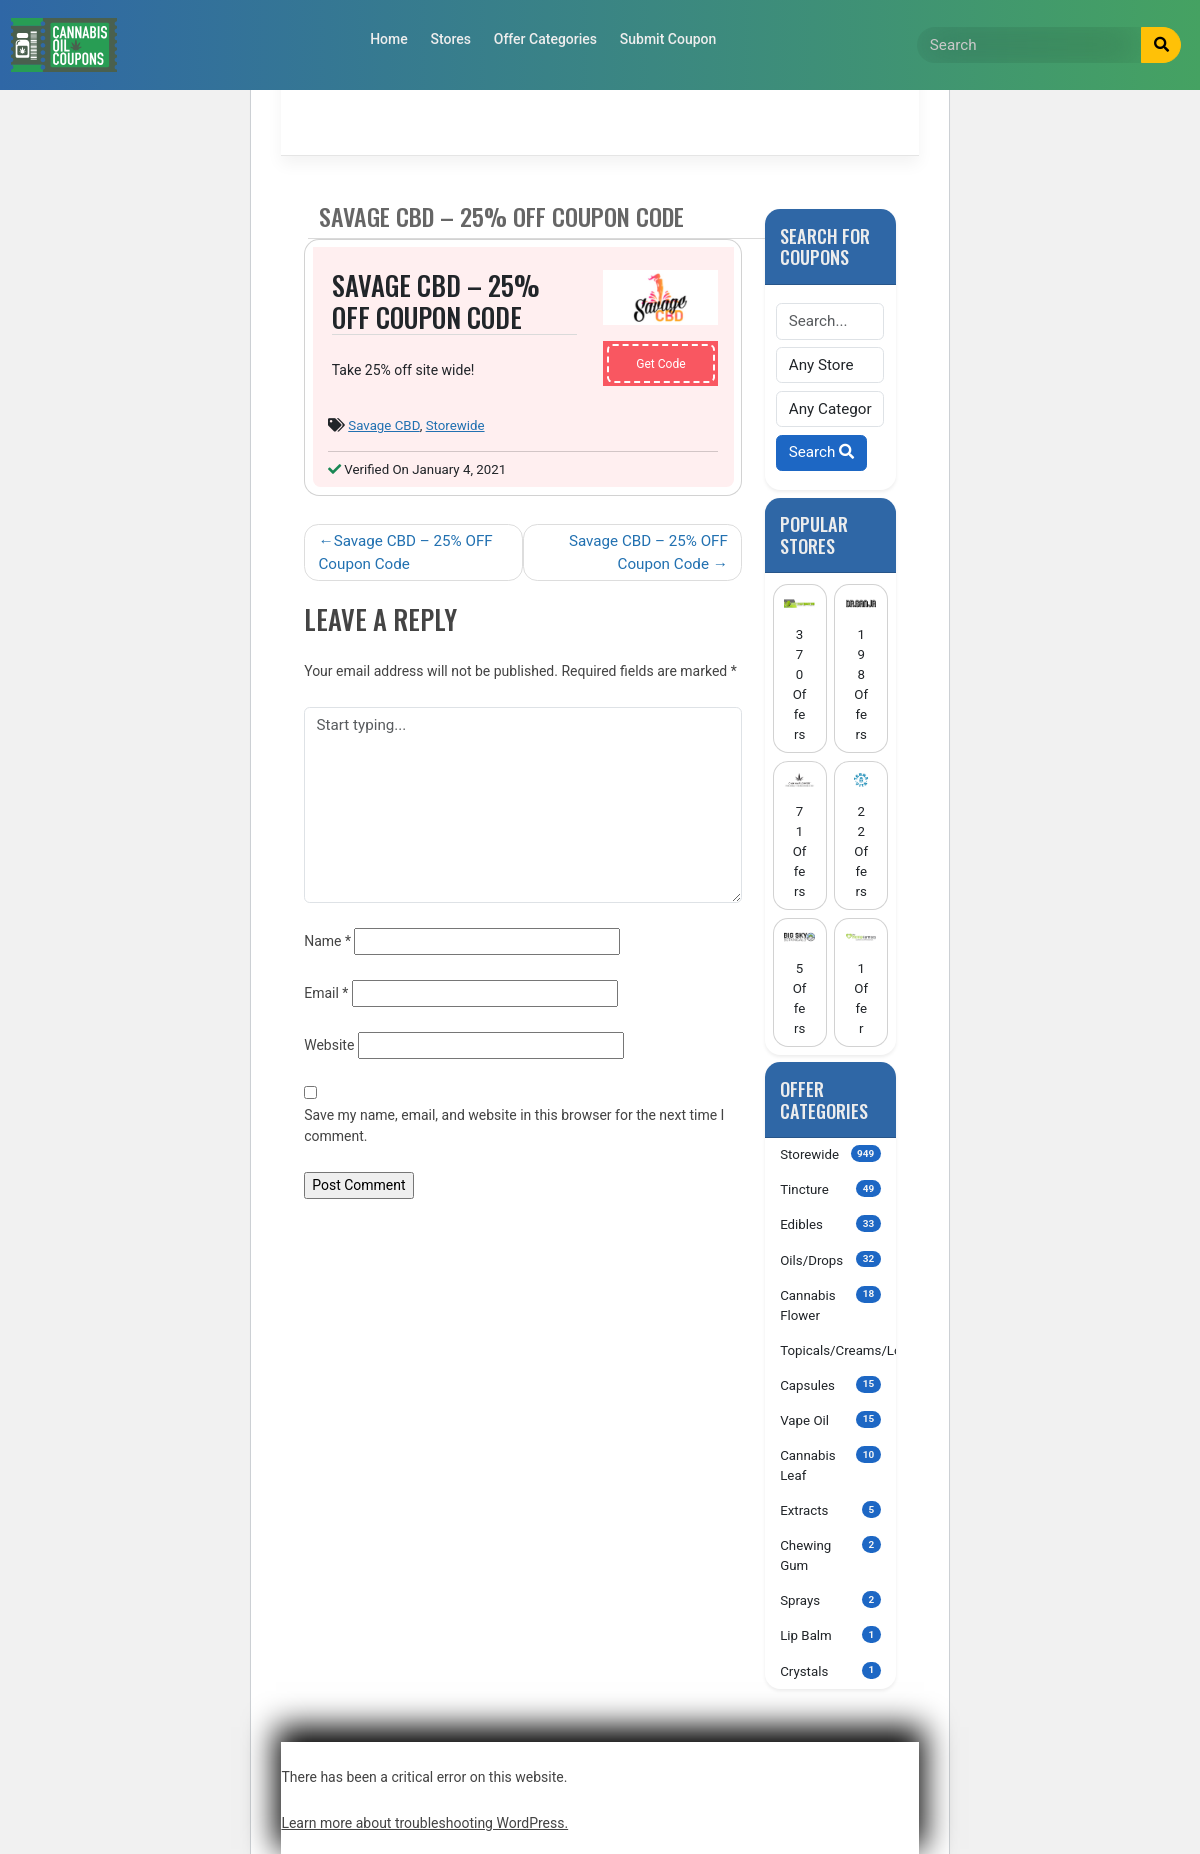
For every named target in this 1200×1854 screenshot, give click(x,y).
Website (329, 1045)
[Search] (1029, 45)
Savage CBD (383, 425)
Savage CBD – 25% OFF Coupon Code (405, 552)
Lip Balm (830, 1634)
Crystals (830, 1670)
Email (326, 993)
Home (389, 39)
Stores (451, 39)
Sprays (830, 1599)
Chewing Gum (830, 1554)
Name (327, 941)
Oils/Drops (830, 1259)
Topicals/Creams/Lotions (838, 1349)
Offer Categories (545, 39)
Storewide (455, 425)
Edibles (830, 1223)
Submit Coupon (668, 39)
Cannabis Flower (830, 1304)
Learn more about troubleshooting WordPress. (424, 1823)
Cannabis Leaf (830, 1464)
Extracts (830, 1509)
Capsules (830, 1384)
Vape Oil (830, 1419)
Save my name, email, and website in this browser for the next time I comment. (514, 1125)
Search (821, 452)
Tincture (830, 1188)
